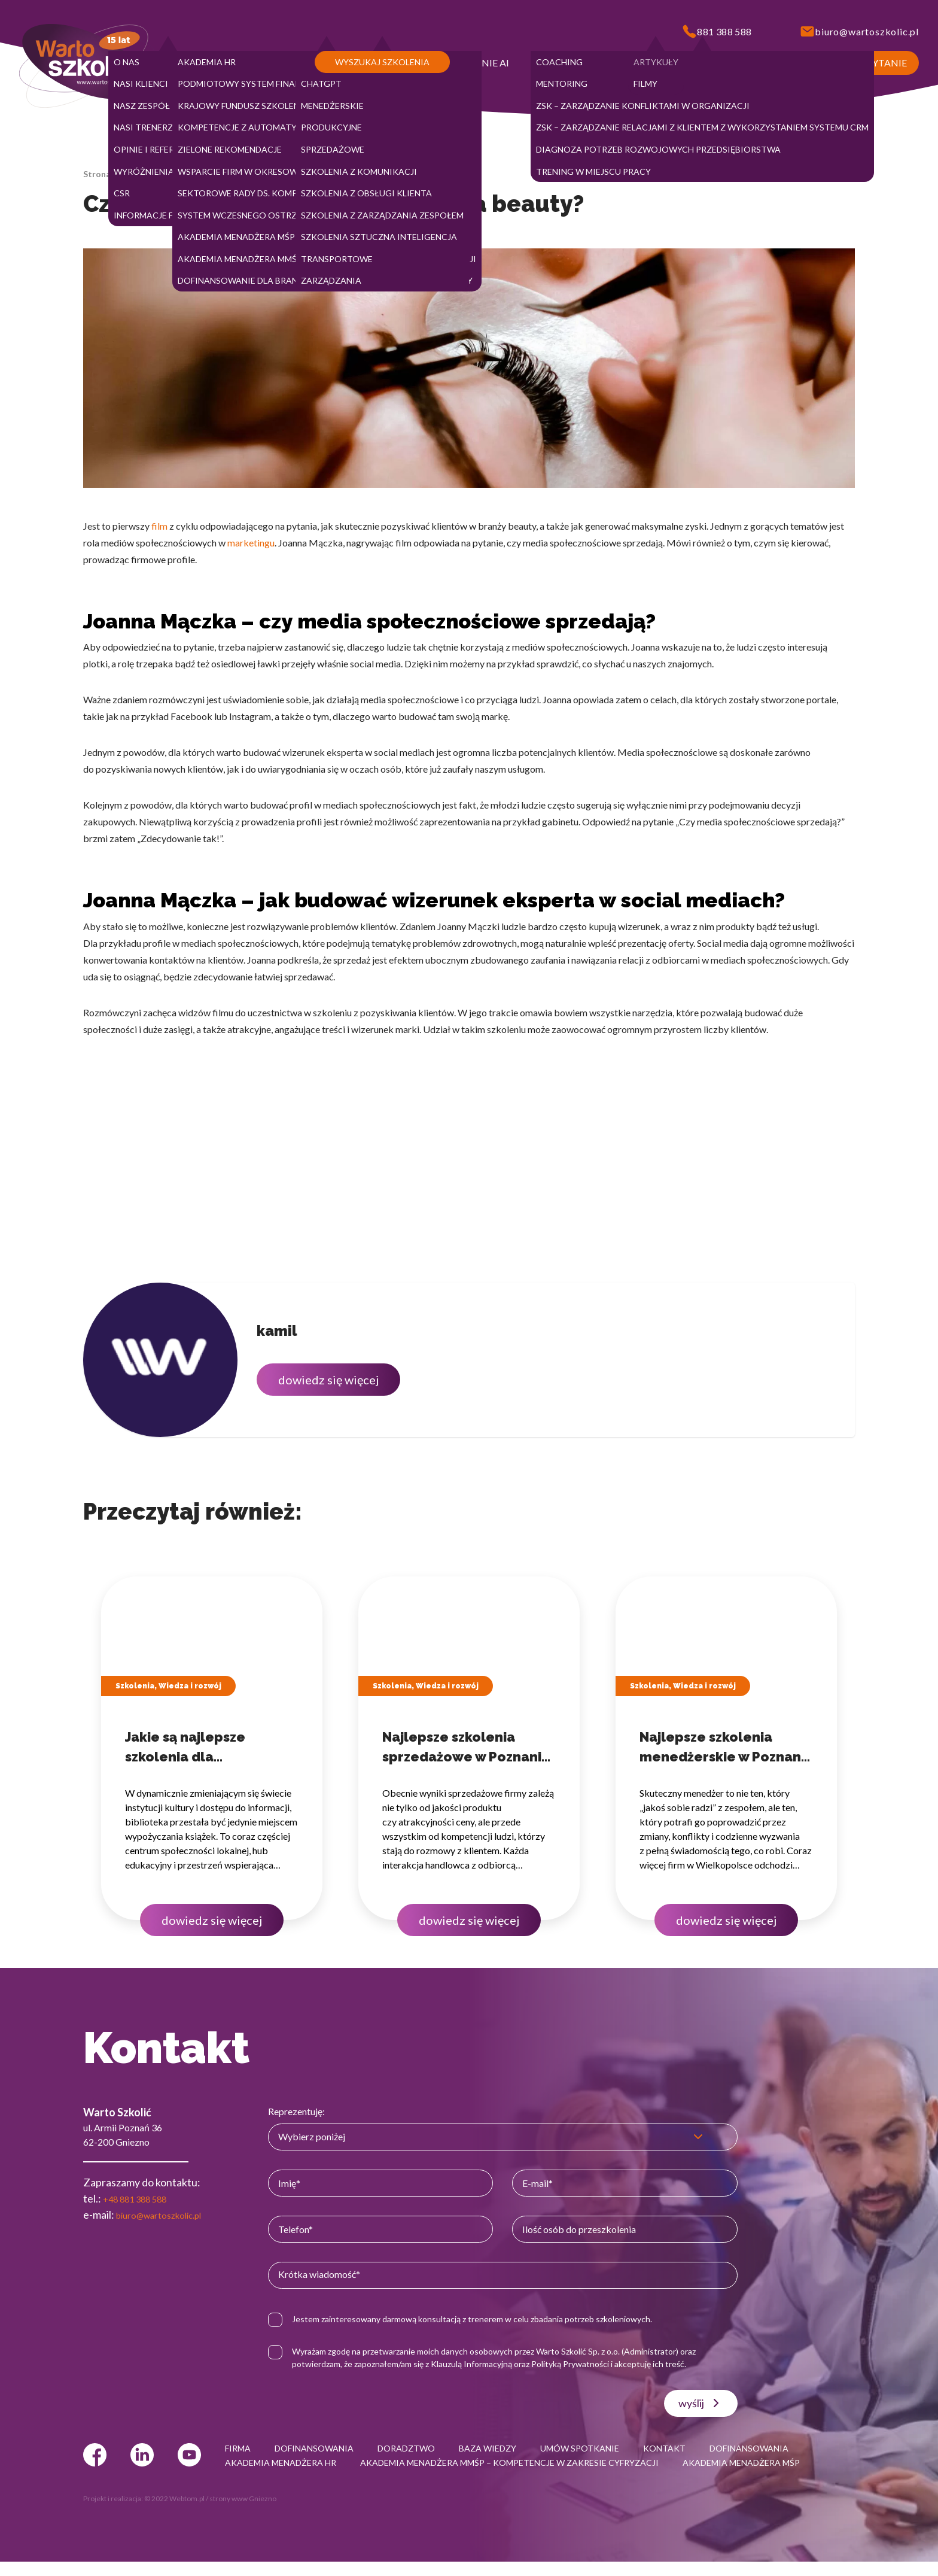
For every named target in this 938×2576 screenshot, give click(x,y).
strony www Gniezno (242, 2512)
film (159, 525)
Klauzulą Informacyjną (489, 2364)
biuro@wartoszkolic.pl (167, 2214)
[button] (135, 63)
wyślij (704, 2403)
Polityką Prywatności (588, 2364)
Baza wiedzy (175, 174)
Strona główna (112, 174)
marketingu (251, 542)
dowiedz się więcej (328, 1379)
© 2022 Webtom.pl (174, 2512)
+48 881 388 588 (142, 2198)
